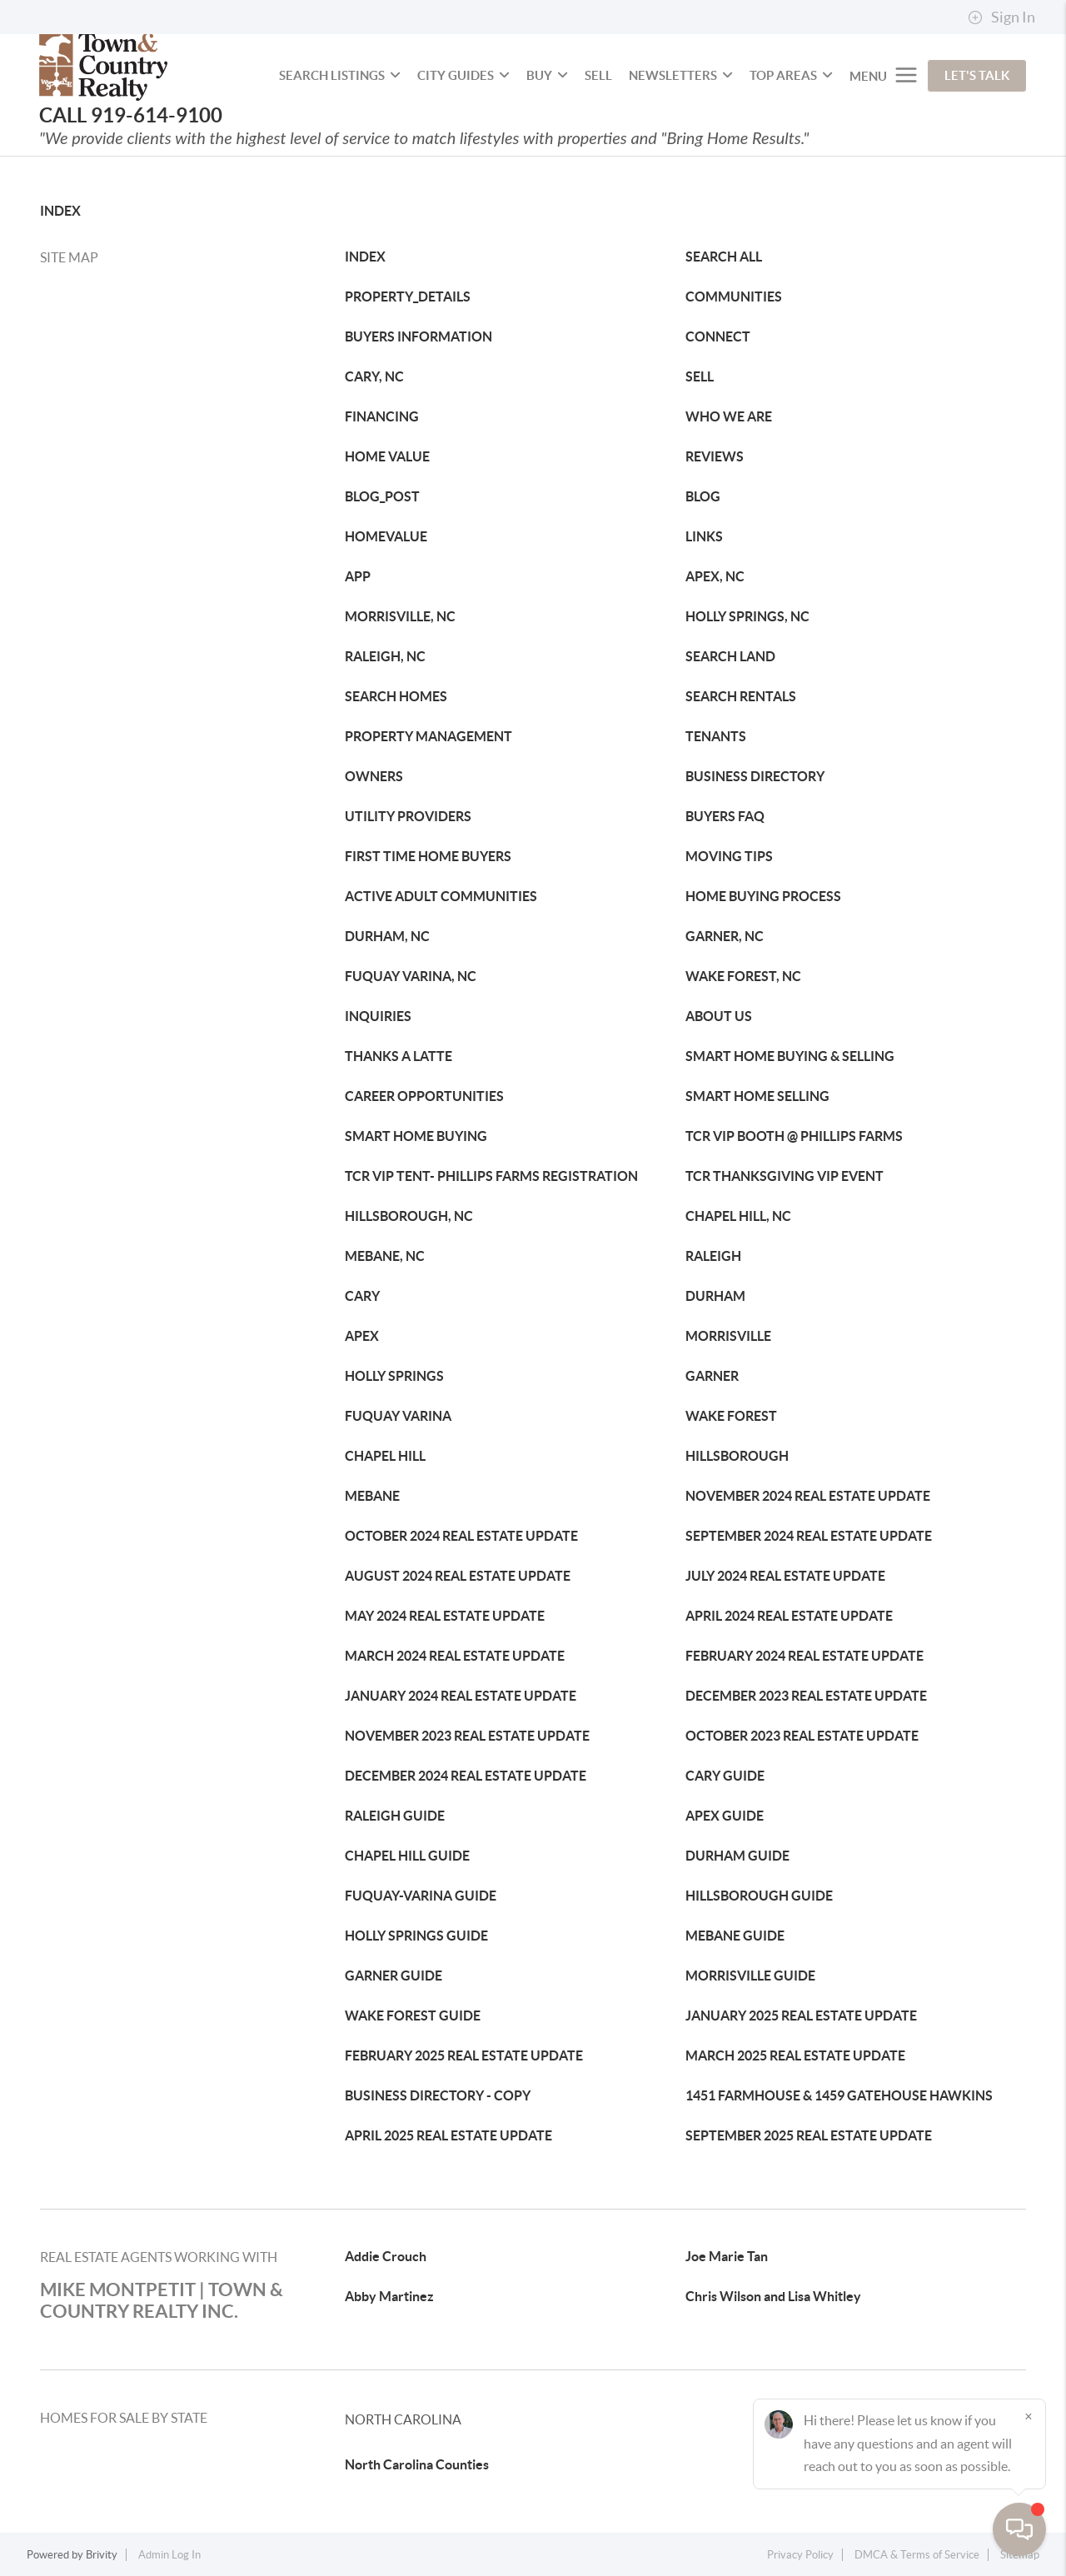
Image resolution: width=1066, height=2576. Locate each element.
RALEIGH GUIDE (395, 1815)
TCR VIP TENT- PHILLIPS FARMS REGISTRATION (491, 1176)
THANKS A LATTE (398, 1056)
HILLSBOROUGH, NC (409, 1216)
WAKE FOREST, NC (743, 976)
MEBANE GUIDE (735, 1935)
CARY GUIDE (725, 1775)
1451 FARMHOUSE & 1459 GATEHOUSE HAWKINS (839, 2095)
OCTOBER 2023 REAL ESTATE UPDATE (802, 1735)
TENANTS (715, 736)
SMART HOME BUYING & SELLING (789, 1056)
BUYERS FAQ (725, 816)
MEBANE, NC (385, 1256)
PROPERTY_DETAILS (408, 296)
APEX (362, 1336)
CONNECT (717, 336)
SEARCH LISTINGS (340, 75)
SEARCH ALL (723, 256)
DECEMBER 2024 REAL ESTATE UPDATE (465, 1775)
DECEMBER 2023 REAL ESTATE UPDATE (806, 1695)
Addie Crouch (385, 2256)
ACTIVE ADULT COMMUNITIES (441, 896)
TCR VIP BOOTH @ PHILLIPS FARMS (794, 1136)
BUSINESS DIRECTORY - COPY (438, 2095)
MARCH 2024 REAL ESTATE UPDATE (455, 1655)
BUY (547, 75)
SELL (598, 75)
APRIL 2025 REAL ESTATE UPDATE (448, 2135)
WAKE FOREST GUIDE (413, 2015)
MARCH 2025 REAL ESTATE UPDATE (795, 2055)
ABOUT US (718, 1016)
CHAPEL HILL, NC (738, 1216)
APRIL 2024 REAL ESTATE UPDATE (789, 1615)
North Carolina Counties (417, 2464)
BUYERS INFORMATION (418, 336)
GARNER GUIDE (393, 1975)
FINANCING (382, 416)
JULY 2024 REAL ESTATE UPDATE (785, 1575)
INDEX (60, 210)
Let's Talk (976, 75)
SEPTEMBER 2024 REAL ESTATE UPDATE (808, 1535)
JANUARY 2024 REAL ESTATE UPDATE (460, 1695)
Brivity (101, 2555)
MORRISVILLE (728, 1336)
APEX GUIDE (724, 1815)
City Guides (463, 75)
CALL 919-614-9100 (130, 115)
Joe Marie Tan (726, 2256)
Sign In (1001, 17)
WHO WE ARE (728, 416)
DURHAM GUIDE (737, 1855)
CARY (362, 1296)
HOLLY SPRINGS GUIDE (416, 1935)
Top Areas (791, 75)
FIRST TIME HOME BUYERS (428, 856)
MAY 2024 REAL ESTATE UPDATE (445, 1615)
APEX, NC (715, 576)
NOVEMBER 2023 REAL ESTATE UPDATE (467, 1735)
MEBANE (372, 1495)
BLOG (702, 496)
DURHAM (715, 1296)
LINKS (704, 536)
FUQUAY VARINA (398, 1416)
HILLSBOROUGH (737, 1455)
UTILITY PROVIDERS (408, 816)
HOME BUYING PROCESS (763, 896)
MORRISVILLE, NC (400, 616)
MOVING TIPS (729, 856)
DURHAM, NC (387, 936)
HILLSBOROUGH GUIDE (759, 1895)
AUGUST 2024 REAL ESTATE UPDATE (457, 1575)
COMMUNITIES (733, 296)
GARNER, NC (724, 936)
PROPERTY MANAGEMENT (428, 736)
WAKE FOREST (731, 1416)
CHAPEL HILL (385, 1455)
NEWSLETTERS (681, 75)
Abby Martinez (389, 2296)
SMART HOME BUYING (416, 1136)
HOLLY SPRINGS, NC (747, 616)
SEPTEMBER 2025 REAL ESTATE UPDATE (808, 2135)
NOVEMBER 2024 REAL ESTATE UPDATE (807, 1495)
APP (358, 576)
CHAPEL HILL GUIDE (407, 1855)
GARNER (712, 1376)
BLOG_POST (382, 496)
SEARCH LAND (730, 656)
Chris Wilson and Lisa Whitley (773, 2296)
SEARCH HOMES (396, 696)
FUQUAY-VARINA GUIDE (420, 1895)
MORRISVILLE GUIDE (750, 1975)
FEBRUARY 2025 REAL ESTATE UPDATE (464, 2055)
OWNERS (374, 776)
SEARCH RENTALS (740, 696)
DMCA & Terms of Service (916, 2555)
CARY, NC (374, 376)
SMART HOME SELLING (757, 1096)
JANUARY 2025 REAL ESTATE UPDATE (801, 2015)
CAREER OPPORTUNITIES (424, 1096)
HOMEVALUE (386, 536)
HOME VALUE (387, 456)
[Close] (1028, 2416)
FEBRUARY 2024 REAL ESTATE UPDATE (804, 1655)
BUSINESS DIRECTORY (754, 776)
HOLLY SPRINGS (394, 1376)
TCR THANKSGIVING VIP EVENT (784, 1176)
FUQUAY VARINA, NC (410, 976)
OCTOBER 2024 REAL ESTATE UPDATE (461, 1535)
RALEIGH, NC (385, 656)
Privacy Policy (800, 2555)
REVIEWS (714, 456)
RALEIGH (713, 1256)
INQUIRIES (378, 1016)
